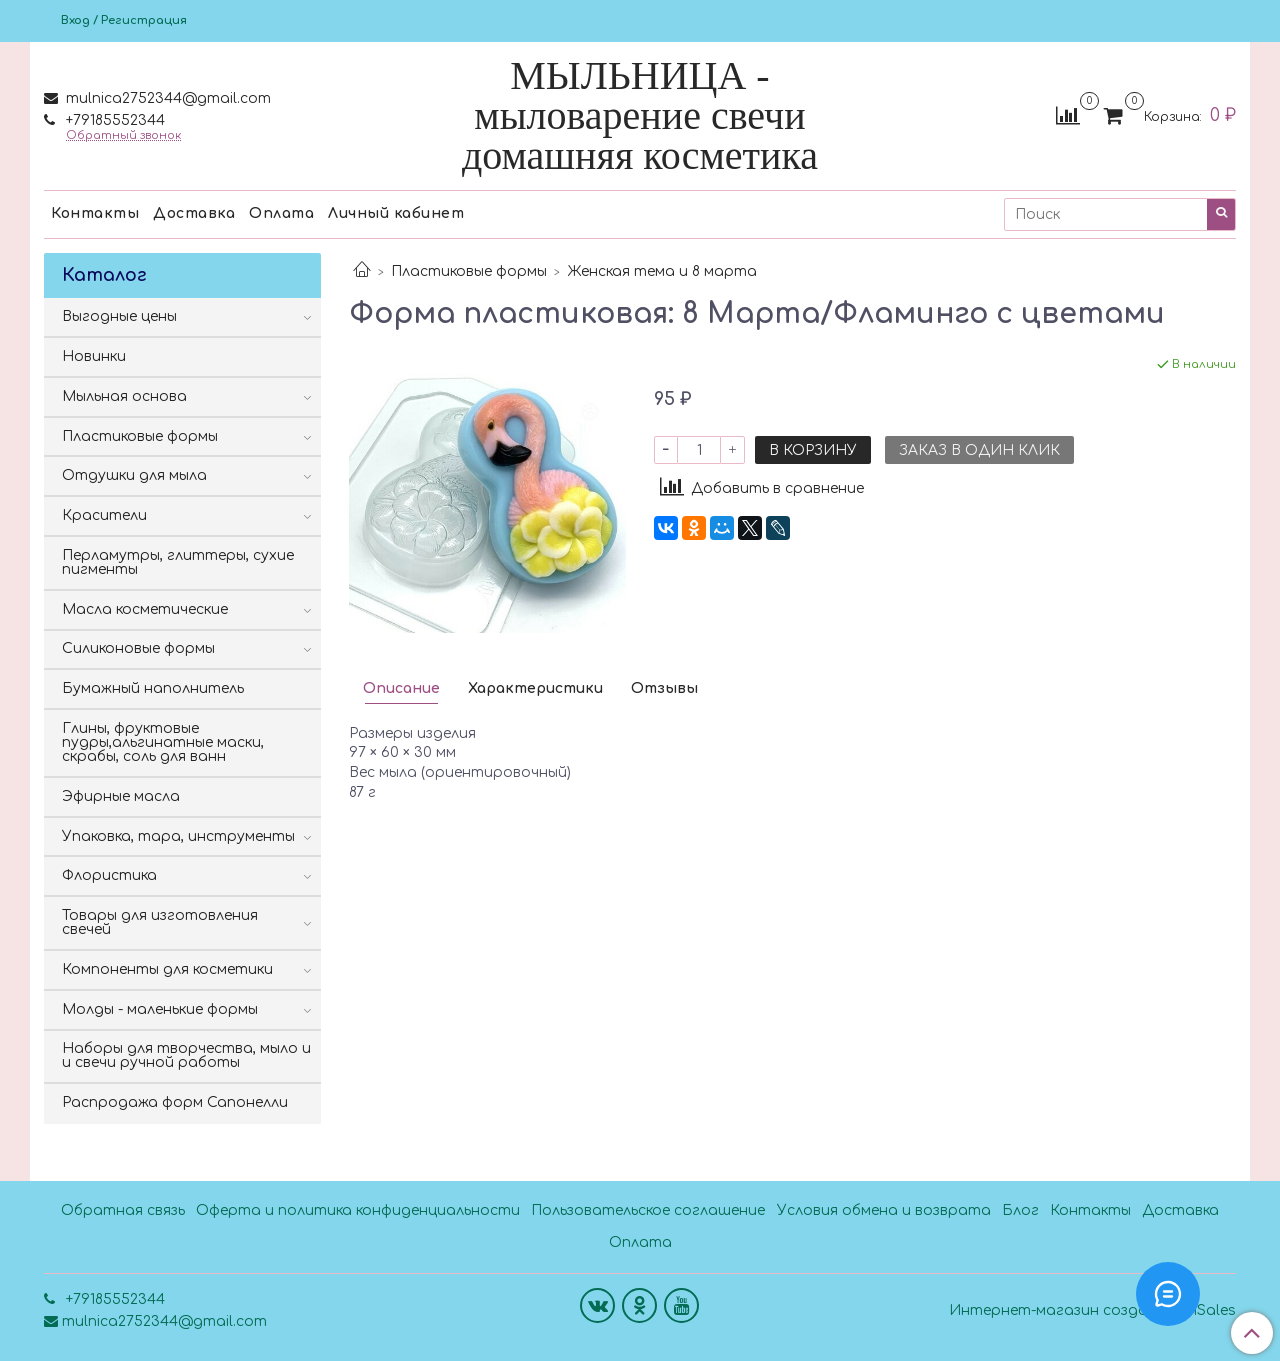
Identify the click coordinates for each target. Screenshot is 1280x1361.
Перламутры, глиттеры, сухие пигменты (178, 562)
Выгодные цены (119, 316)
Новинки (94, 356)
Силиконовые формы (138, 648)
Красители (104, 515)
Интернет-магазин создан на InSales (1092, 1311)
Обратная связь (123, 1210)
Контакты (95, 213)
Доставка (194, 213)
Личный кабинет (396, 213)
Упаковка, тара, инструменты (178, 836)
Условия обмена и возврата (884, 1210)
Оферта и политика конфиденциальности (358, 1210)
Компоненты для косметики (167, 969)
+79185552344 (113, 120)
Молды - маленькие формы (160, 1009)
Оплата (281, 213)
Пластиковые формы (469, 271)
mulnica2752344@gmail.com (166, 98)
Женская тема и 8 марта (662, 271)
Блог (1020, 1210)
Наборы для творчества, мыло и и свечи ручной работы (186, 1055)
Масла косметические (145, 609)
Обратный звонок (123, 135)
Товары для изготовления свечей (160, 922)
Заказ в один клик (979, 450)
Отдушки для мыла (134, 475)
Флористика (109, 875)
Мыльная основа (124, 396)
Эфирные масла (121, 796)
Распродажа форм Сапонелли (175, 1102)
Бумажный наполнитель (153, 688)
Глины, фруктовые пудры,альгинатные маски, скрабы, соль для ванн (163, 742)
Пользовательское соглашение (648, 1210)
